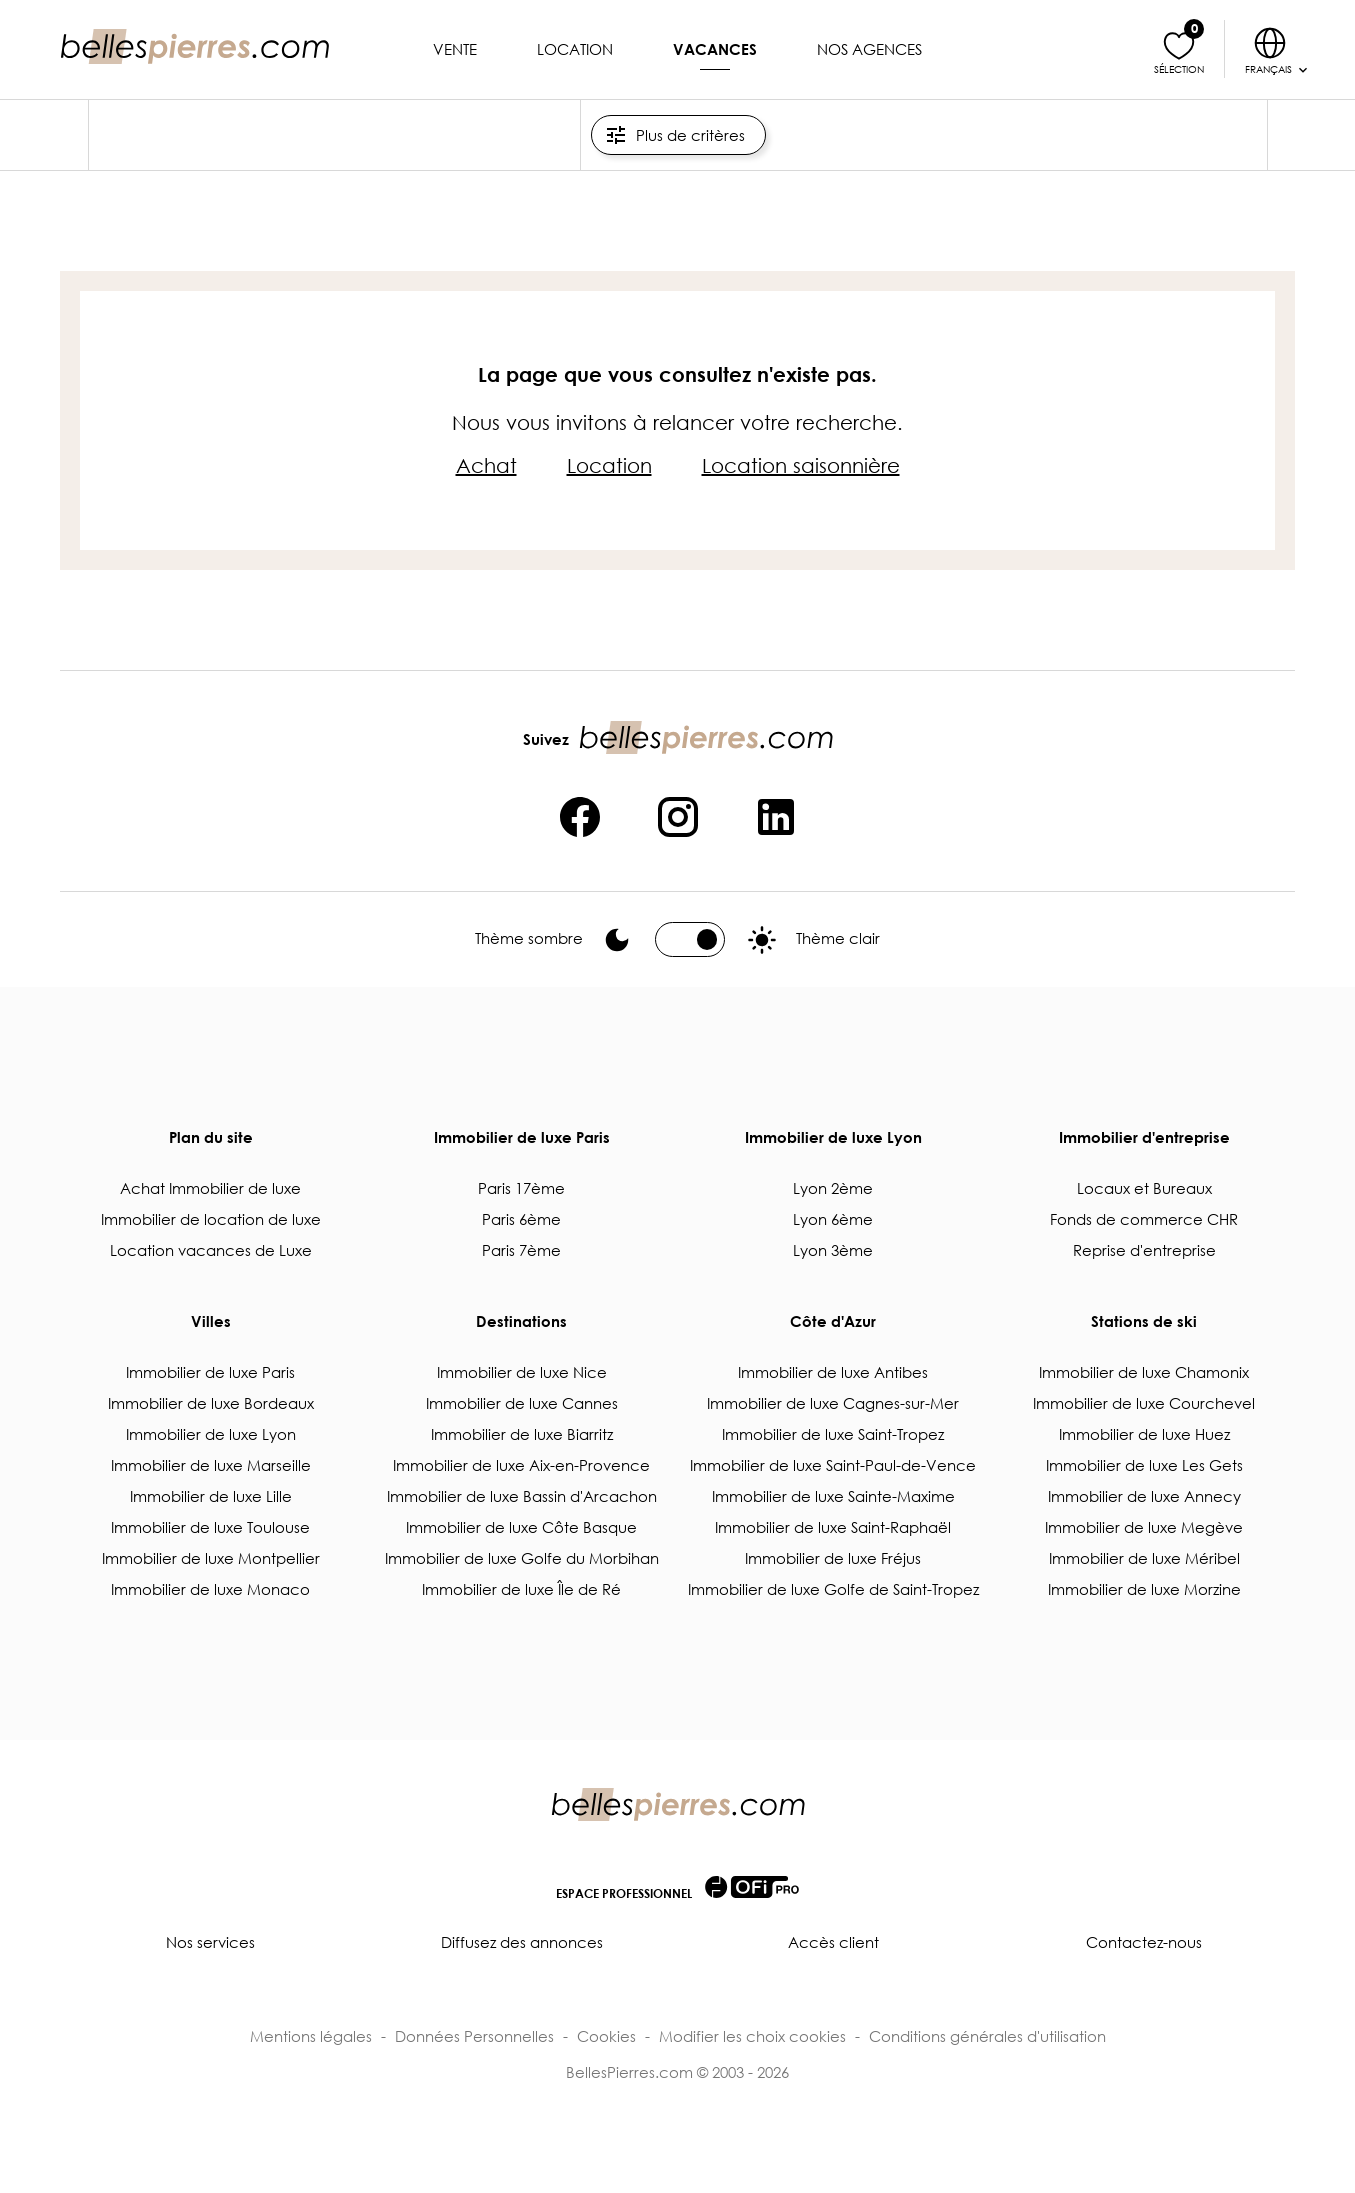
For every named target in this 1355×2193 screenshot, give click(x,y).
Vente (455, 49)
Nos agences (869, 49)
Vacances (715, 49)
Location (575, 49)
